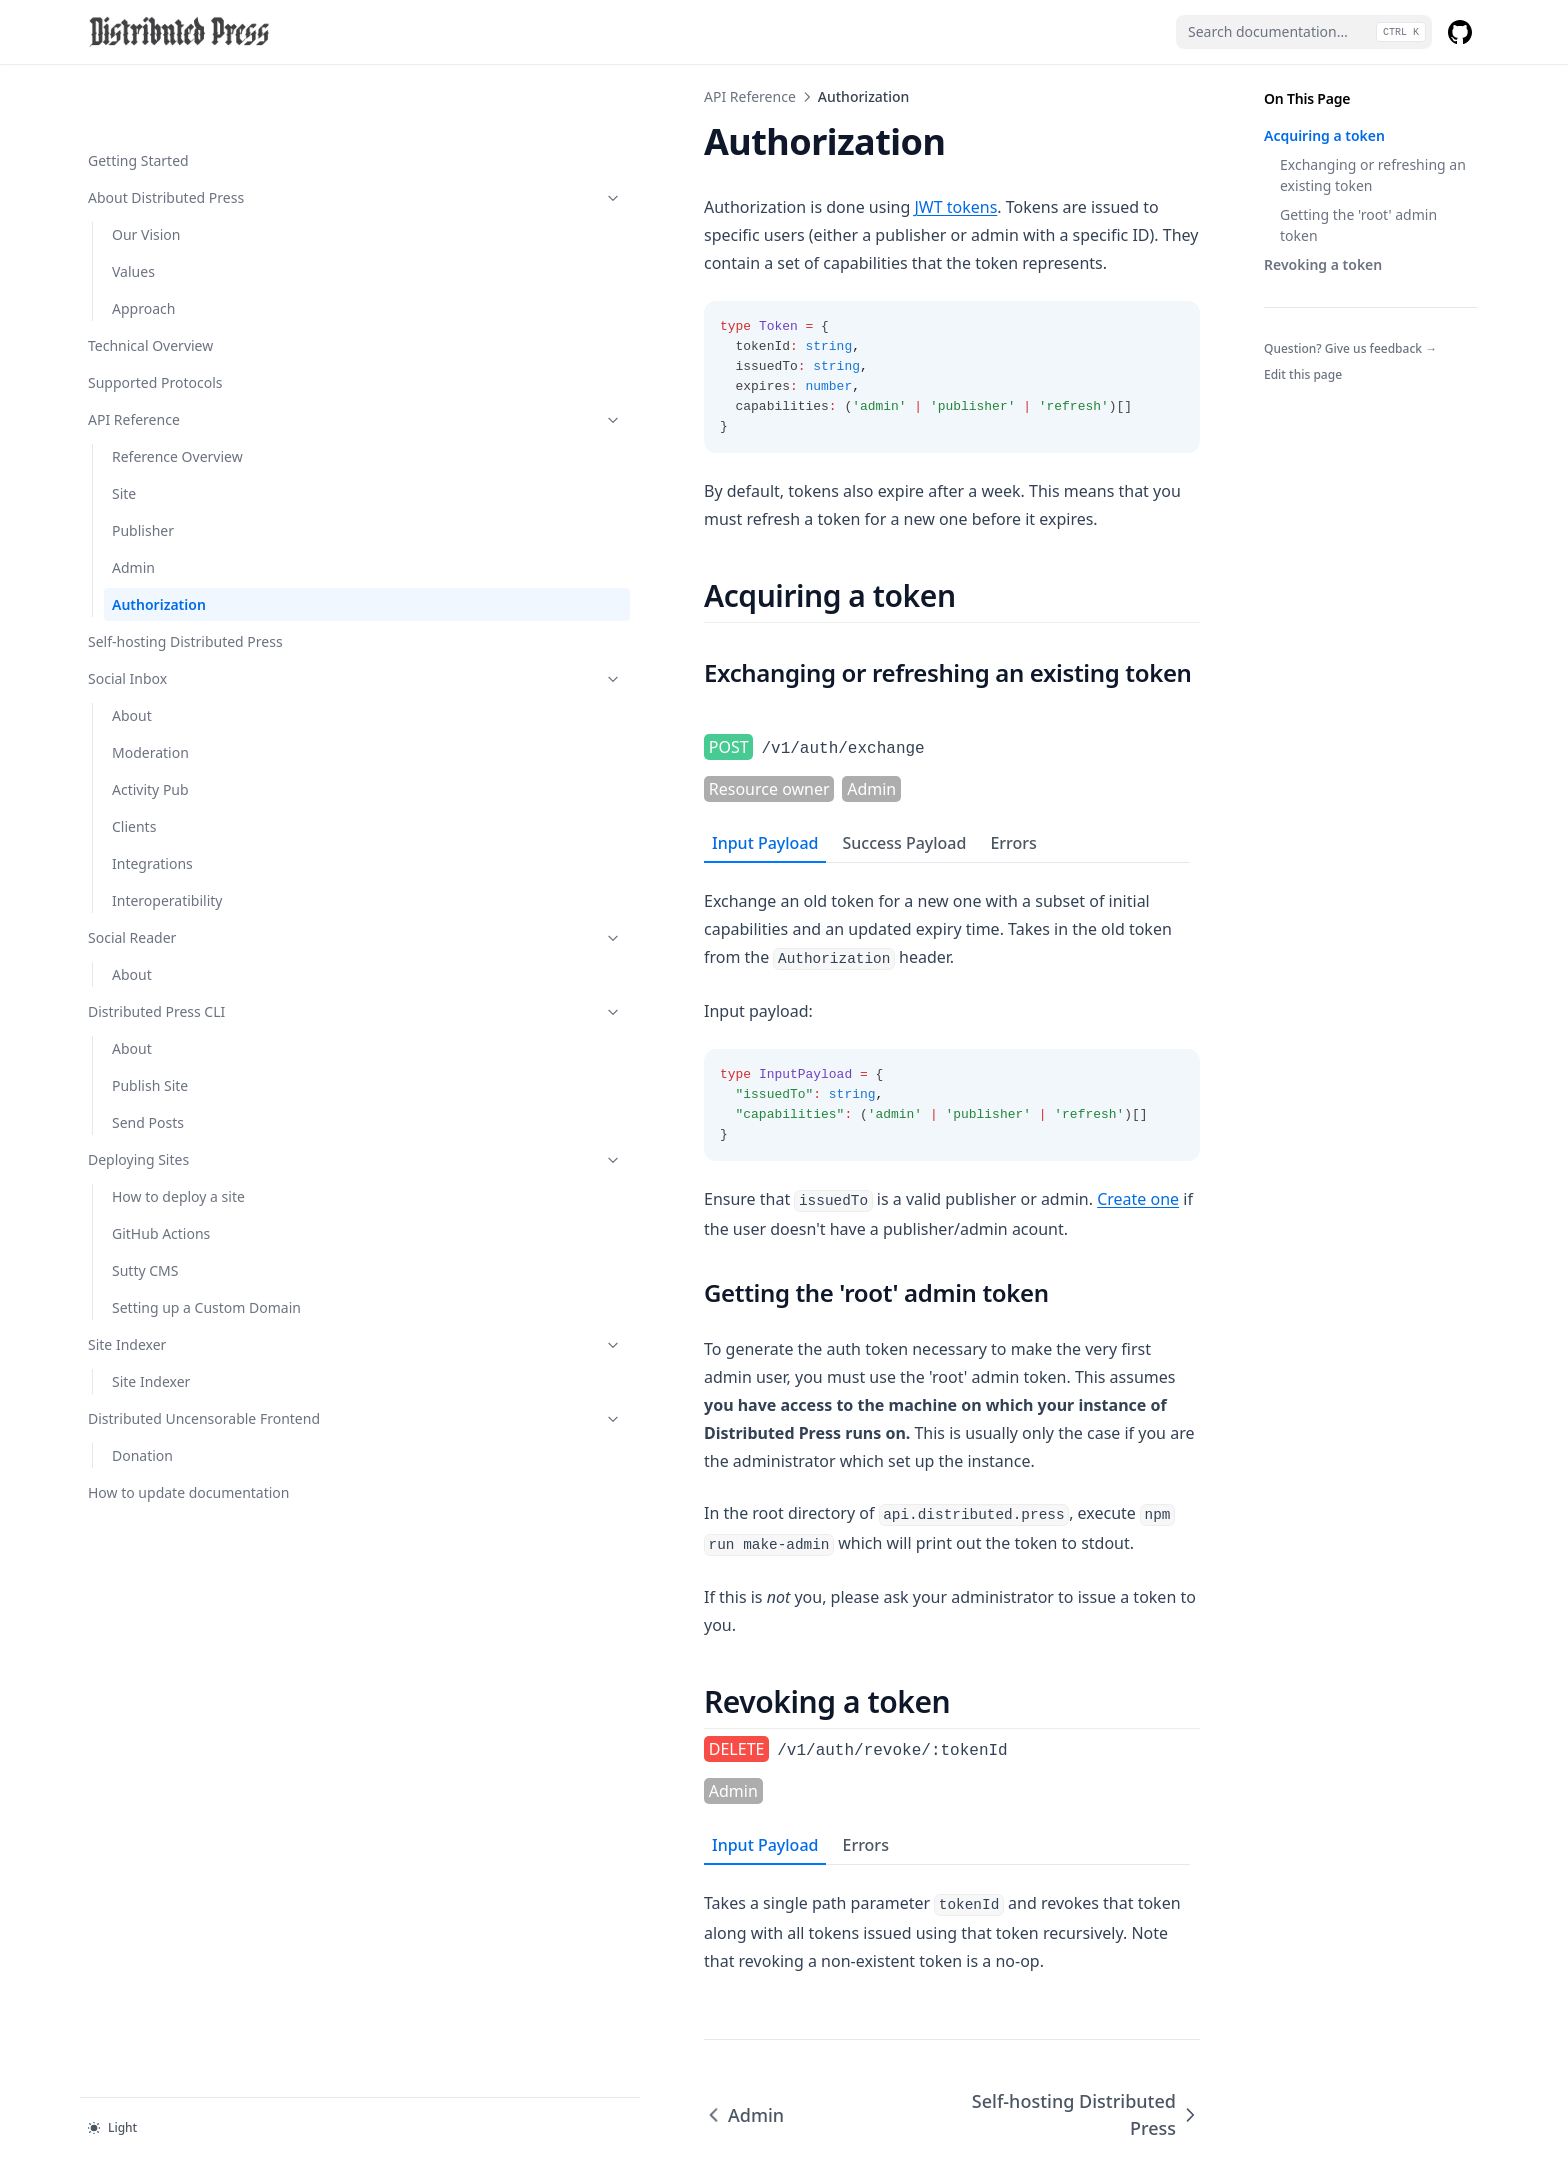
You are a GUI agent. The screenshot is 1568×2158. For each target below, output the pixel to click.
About (132, 651)
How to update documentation (138, 1481)
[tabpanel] (784, 975)
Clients (134, 762)
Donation (142, 1433)
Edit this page (1303, 374)
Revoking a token (1323, 264)
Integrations (152, 799)
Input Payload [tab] (429, 779)
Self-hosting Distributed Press (185, 577)
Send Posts (148, 1058)
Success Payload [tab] (568, 779)
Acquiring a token (1324, 135)
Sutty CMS (145, 1206)
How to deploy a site (178, 1132)
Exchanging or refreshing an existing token (1373, 175)
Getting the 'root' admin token (1358, 225)
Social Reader (187, 873)
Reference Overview (177, 392)
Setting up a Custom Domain (178, 1254)
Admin (133, 503)
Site (124, 429)
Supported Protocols (155, 318)
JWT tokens (619, 207)
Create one (802, 1107)
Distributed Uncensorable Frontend (187, 1386)
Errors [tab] (677, 779)
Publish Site (150, 1021)
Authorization (159, 540)
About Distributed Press (187, 133)
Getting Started (138, 96)
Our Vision (146, 170)
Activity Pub (150, 725)
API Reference (187, 355)
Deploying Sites (187, 1095)
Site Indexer (187, 1301)
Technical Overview (150, 281)
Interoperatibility (167, 836)
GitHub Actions (161, 1169)
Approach (143, 244)
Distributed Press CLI (187, 947)
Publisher (143, 466)
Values (133, 207)
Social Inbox (187, 614)
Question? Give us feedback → (1350, 348)
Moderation (150, 688)
